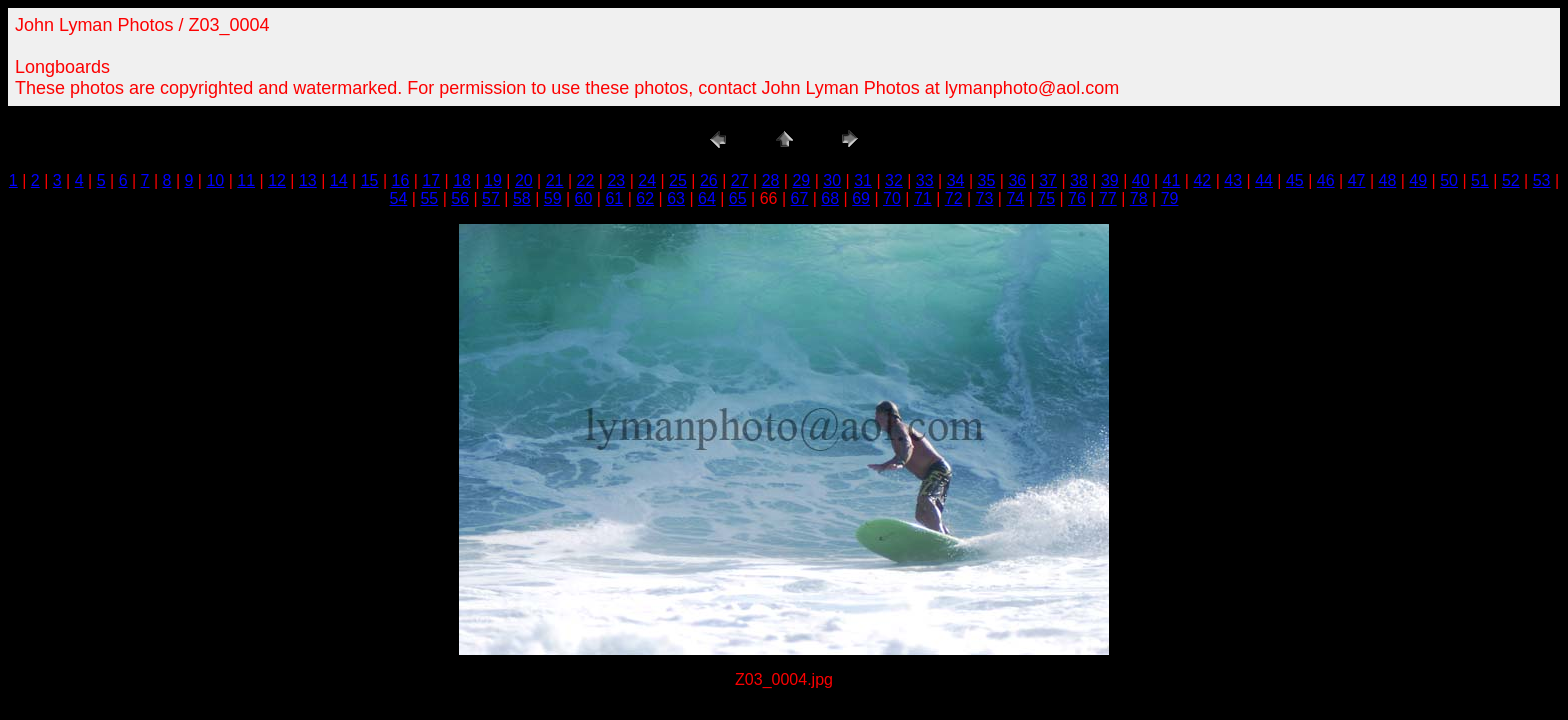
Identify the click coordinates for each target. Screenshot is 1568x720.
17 (431, 180)
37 (1048, 180)
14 (339, 180)
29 (801, 180)
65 (738, 198)
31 (863, 180)
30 (832, 180)
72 (954, 198)
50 (1449, 180)
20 (524, 180)
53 (1542, 180)
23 (616, 180)
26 (709, 180)
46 (1326, 180)
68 (830, 198)
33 (925, 180)
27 (740, 180)
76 (1077, 198)
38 (1079, 180)
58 (522, 198)
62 (645, 198)
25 (678, 180)
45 (1295, 180)
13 (308, 180)
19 (493, 180)
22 (586, 180)
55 (429, 198)
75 (1046, 198)
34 (956, 180)
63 (676, 198)
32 (894, 180)
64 (707, 198)
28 (771, 180)
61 (614, 198)
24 (647, 180)
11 (246, 180)
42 (1202, 180)
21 (555, 180)
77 (1108, 198)
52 (1511, 180)
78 (1139, 198)
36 (1017, 180)
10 (215, 180)
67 (800, 198)
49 (1418, 180)
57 (491, 198)
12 (277, 180)
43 (1233, 180)
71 (923, 198)
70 (892, 198)
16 (401, 180)
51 (1480, 180)
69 (861, 198)
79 (1170, 198)
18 (462, 180)
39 (1110, 180)
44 (1264, 180)
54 (399, 198)
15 (370, 180)
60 (584, 198)
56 (460, 198)
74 (1015, 198)
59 (553, 198)
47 (1357, 180)
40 (1141, 180)
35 (987, 180)
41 (1172, 180)
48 (1388, 180)
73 (985, 198)
